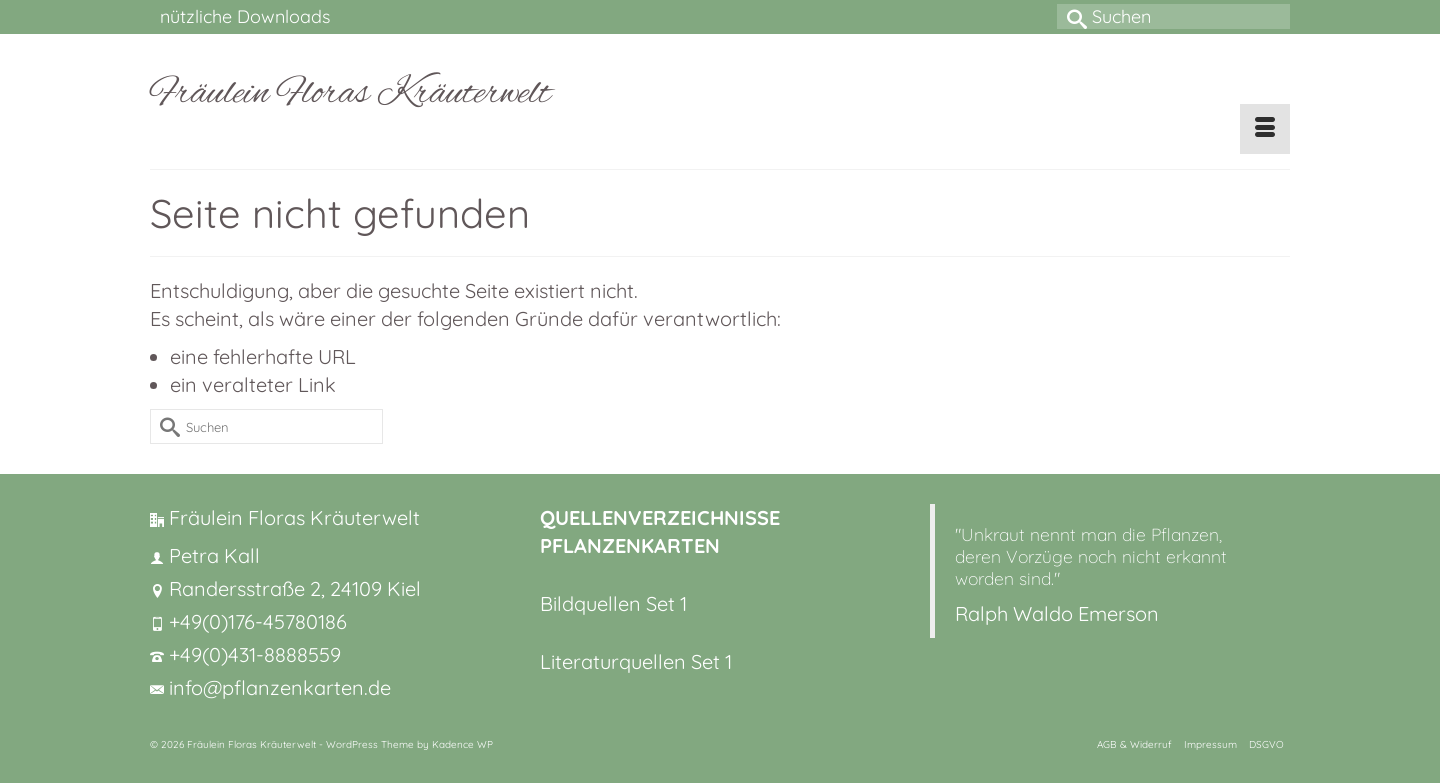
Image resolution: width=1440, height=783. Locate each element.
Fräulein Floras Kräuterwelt (350, 94)
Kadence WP (462, 744)
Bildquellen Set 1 (613, 603)
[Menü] (1265, 129)
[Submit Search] (1072, 16)
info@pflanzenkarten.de (270, 687)
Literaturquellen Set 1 (636, 661)
